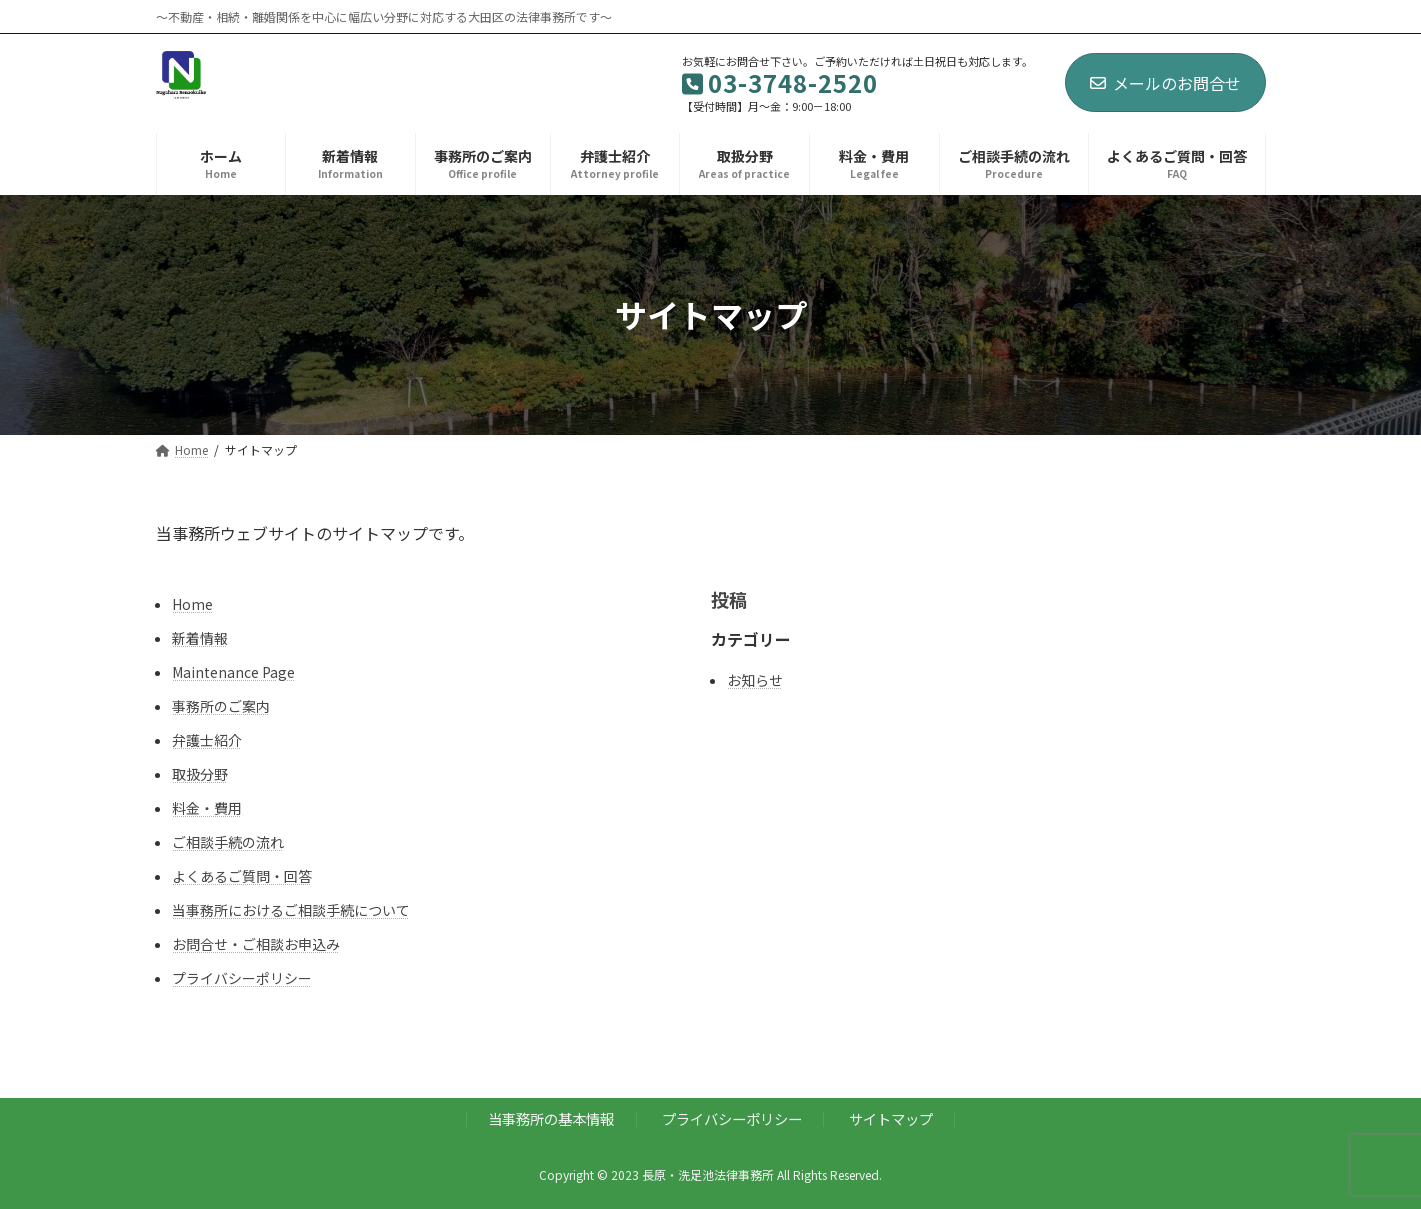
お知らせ (755, 680)
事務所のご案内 (221, 706)
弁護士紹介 (207, 740)
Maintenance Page (233, 672)
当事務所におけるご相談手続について (291, 910)
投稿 (729, 599)
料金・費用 (207, 808)
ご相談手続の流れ (228, 842)
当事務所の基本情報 (551, 1118)
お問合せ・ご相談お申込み (256, 944)
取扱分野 (200, 774)
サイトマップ (891, 1118)
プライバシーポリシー (242, 978)
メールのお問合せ (1165, 83)
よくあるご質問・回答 (242, 876)
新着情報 (200, 638)
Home (192, 604)
